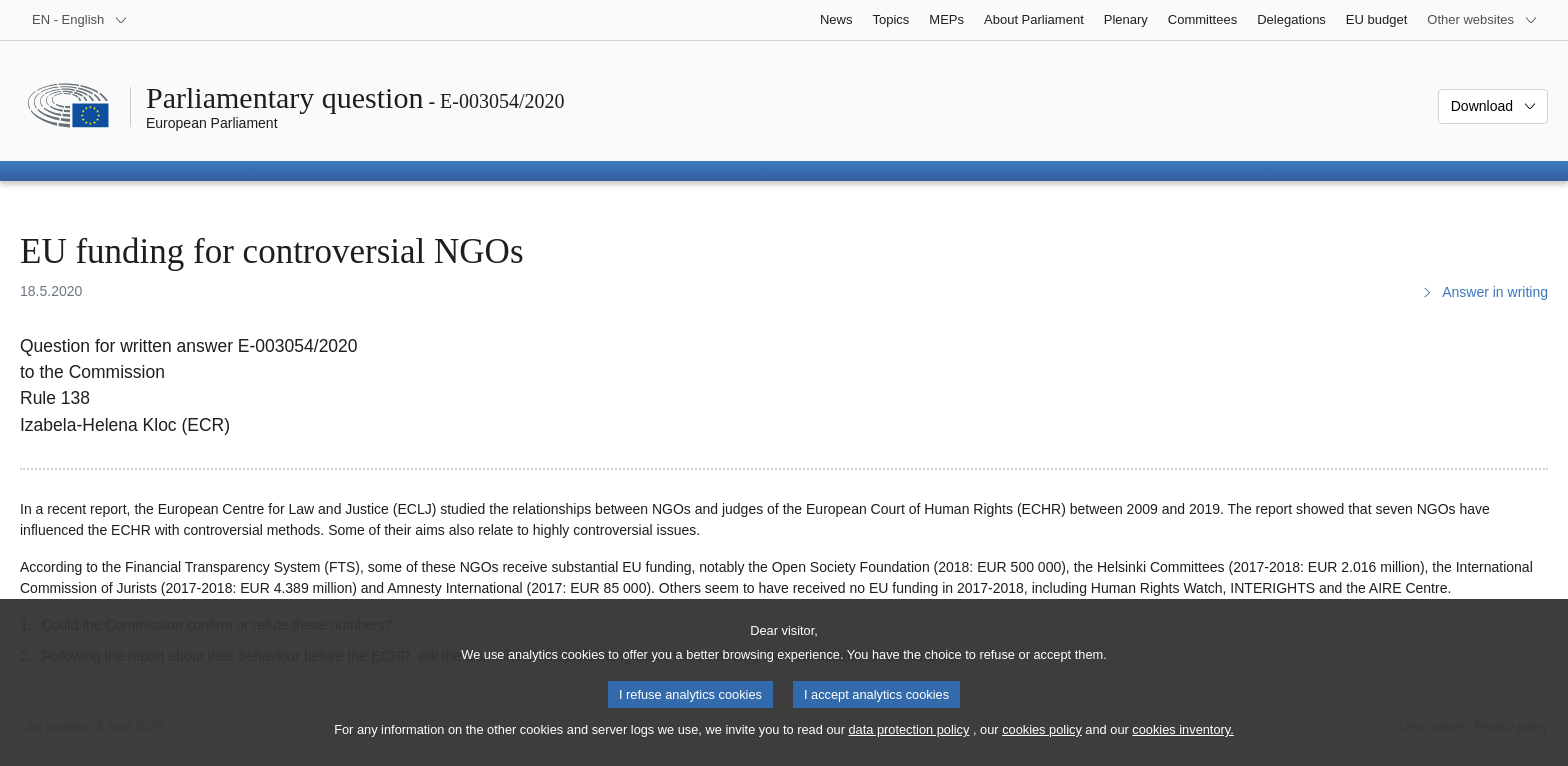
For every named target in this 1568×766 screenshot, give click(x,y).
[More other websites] (1482, 20)
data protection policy (908, 746)
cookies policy (1042, 746)
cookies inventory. (1182, 746)
